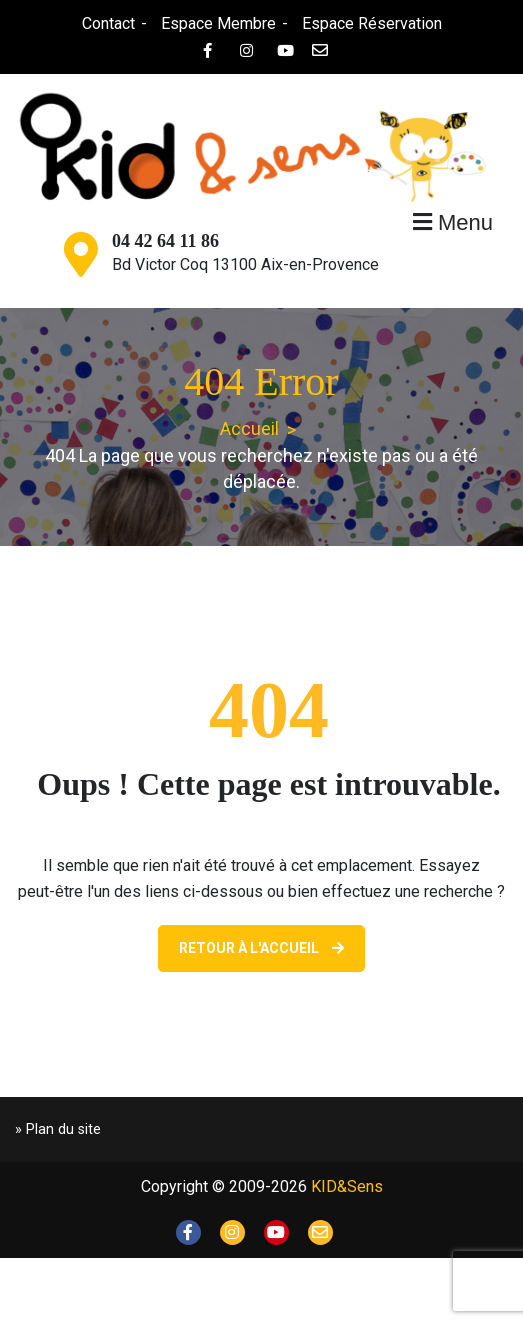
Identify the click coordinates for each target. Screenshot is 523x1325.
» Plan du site (58, 1129)
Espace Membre (218, 23)
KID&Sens (347, 1186)
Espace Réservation (372, 23)
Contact (108, 23)
